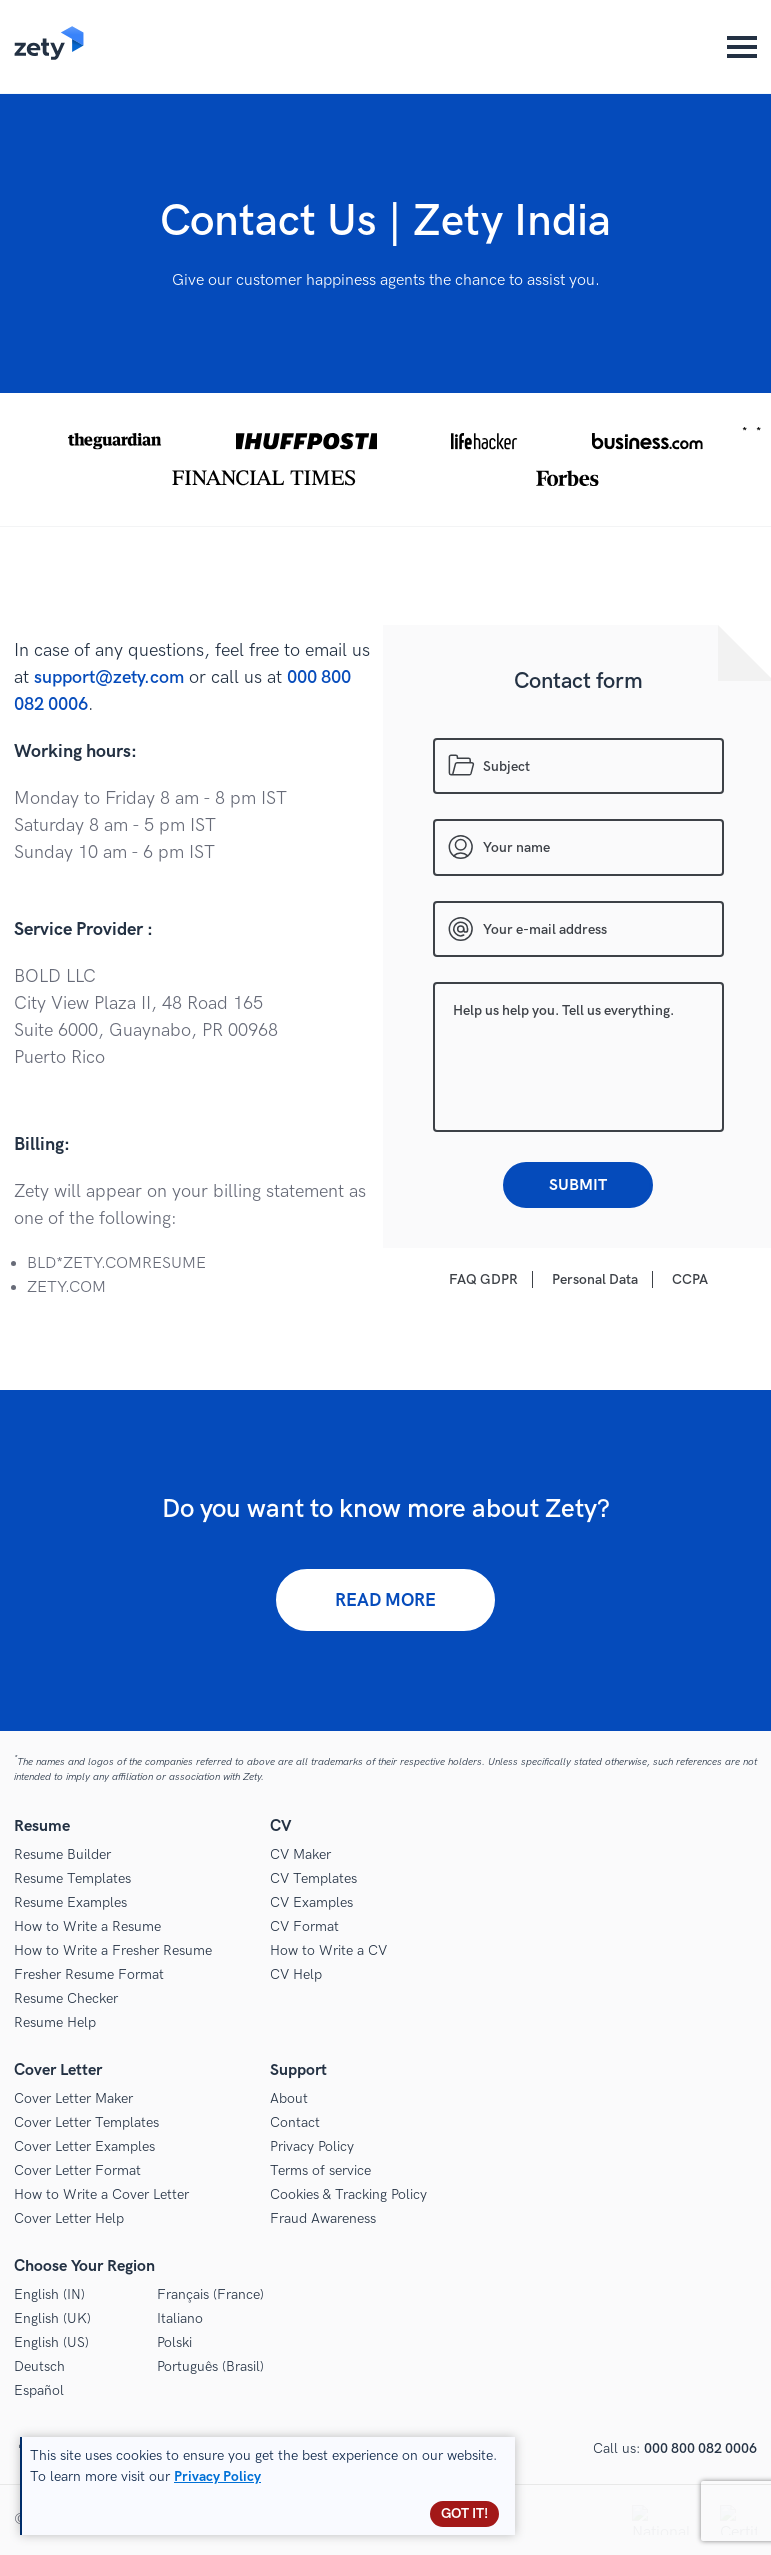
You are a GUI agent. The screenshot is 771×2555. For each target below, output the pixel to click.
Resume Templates (72, 1878)
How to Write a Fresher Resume (113, 1950)
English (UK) (52, 2318)
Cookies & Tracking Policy (348, 2194)
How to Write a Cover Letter (101, 2194)
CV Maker (300, 1854)
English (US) (51, 2342)
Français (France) (210, 2294)
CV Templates (313, 1878)
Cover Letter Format (77, 2170)
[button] (385, 459)
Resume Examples (70, 1902)
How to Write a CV (328, 1950)
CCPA (690, 1279)
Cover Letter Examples (84, 2146)
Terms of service (320, 2170)
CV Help (296, 1974)
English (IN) (49, 2294)
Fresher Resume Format (89, 1974)
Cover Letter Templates (86, 2122)
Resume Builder (62, 1854)
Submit (578, 1185)
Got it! (464, 2513)
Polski (174, 2342)
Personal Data (595, 1279)
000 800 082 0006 (700, 2448)
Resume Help (55, 2022)
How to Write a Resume (87, 1926)
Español (39, 2390)
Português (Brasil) (210, 2366)
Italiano (180, 2318)
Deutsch (39, 2366)
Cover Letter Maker (73, 2098)
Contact (295, 2122)
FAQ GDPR (483, 1279)
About (289, 2098)
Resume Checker (66, 1998)
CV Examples (311, 1902)
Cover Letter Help (69, 2218)
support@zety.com (109, 677)
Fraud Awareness (323, 2218)
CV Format (304, 1926)
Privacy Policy (312, 2146)
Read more (385, 1600)
